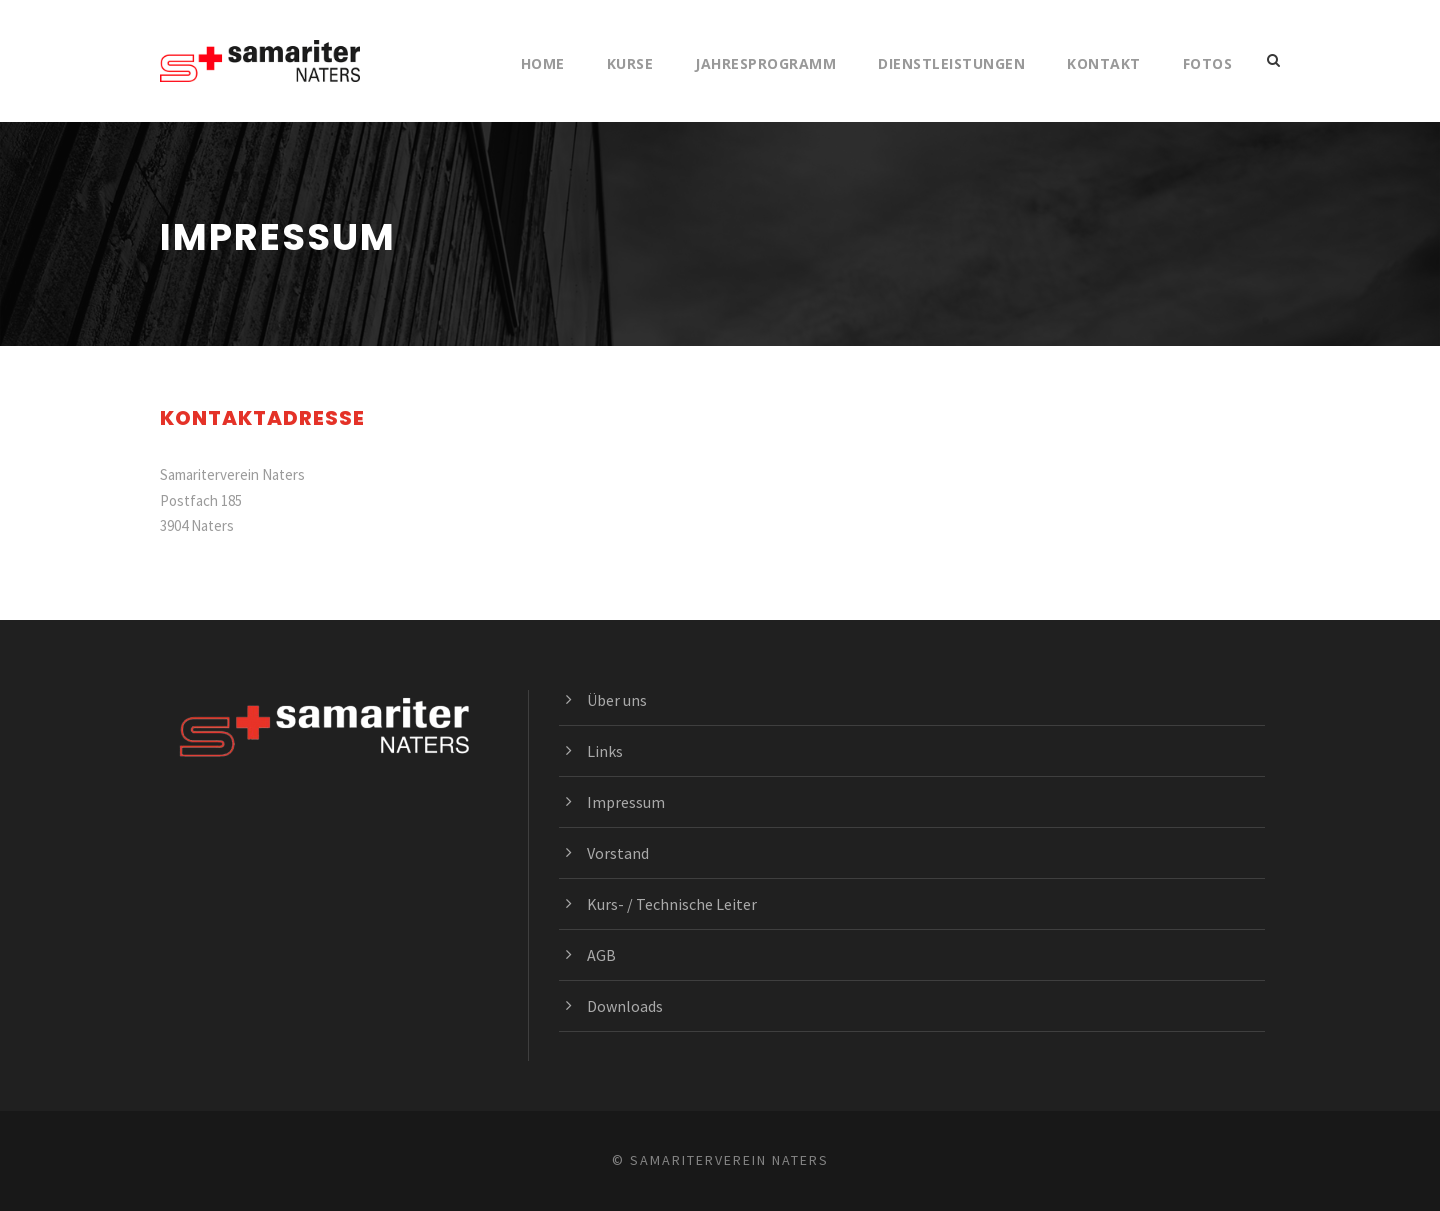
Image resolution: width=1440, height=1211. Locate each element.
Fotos (1208, 63)
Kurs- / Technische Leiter (672, 904)
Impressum (626, 802)
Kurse (630, 63)
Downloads (625, 1006)
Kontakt (1104, 63)
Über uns (617, 700)
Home (543, 63)
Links (605, 751)
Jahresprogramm (765, 63)
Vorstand (618, 853)
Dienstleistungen (951, 63)
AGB (601, 955)
